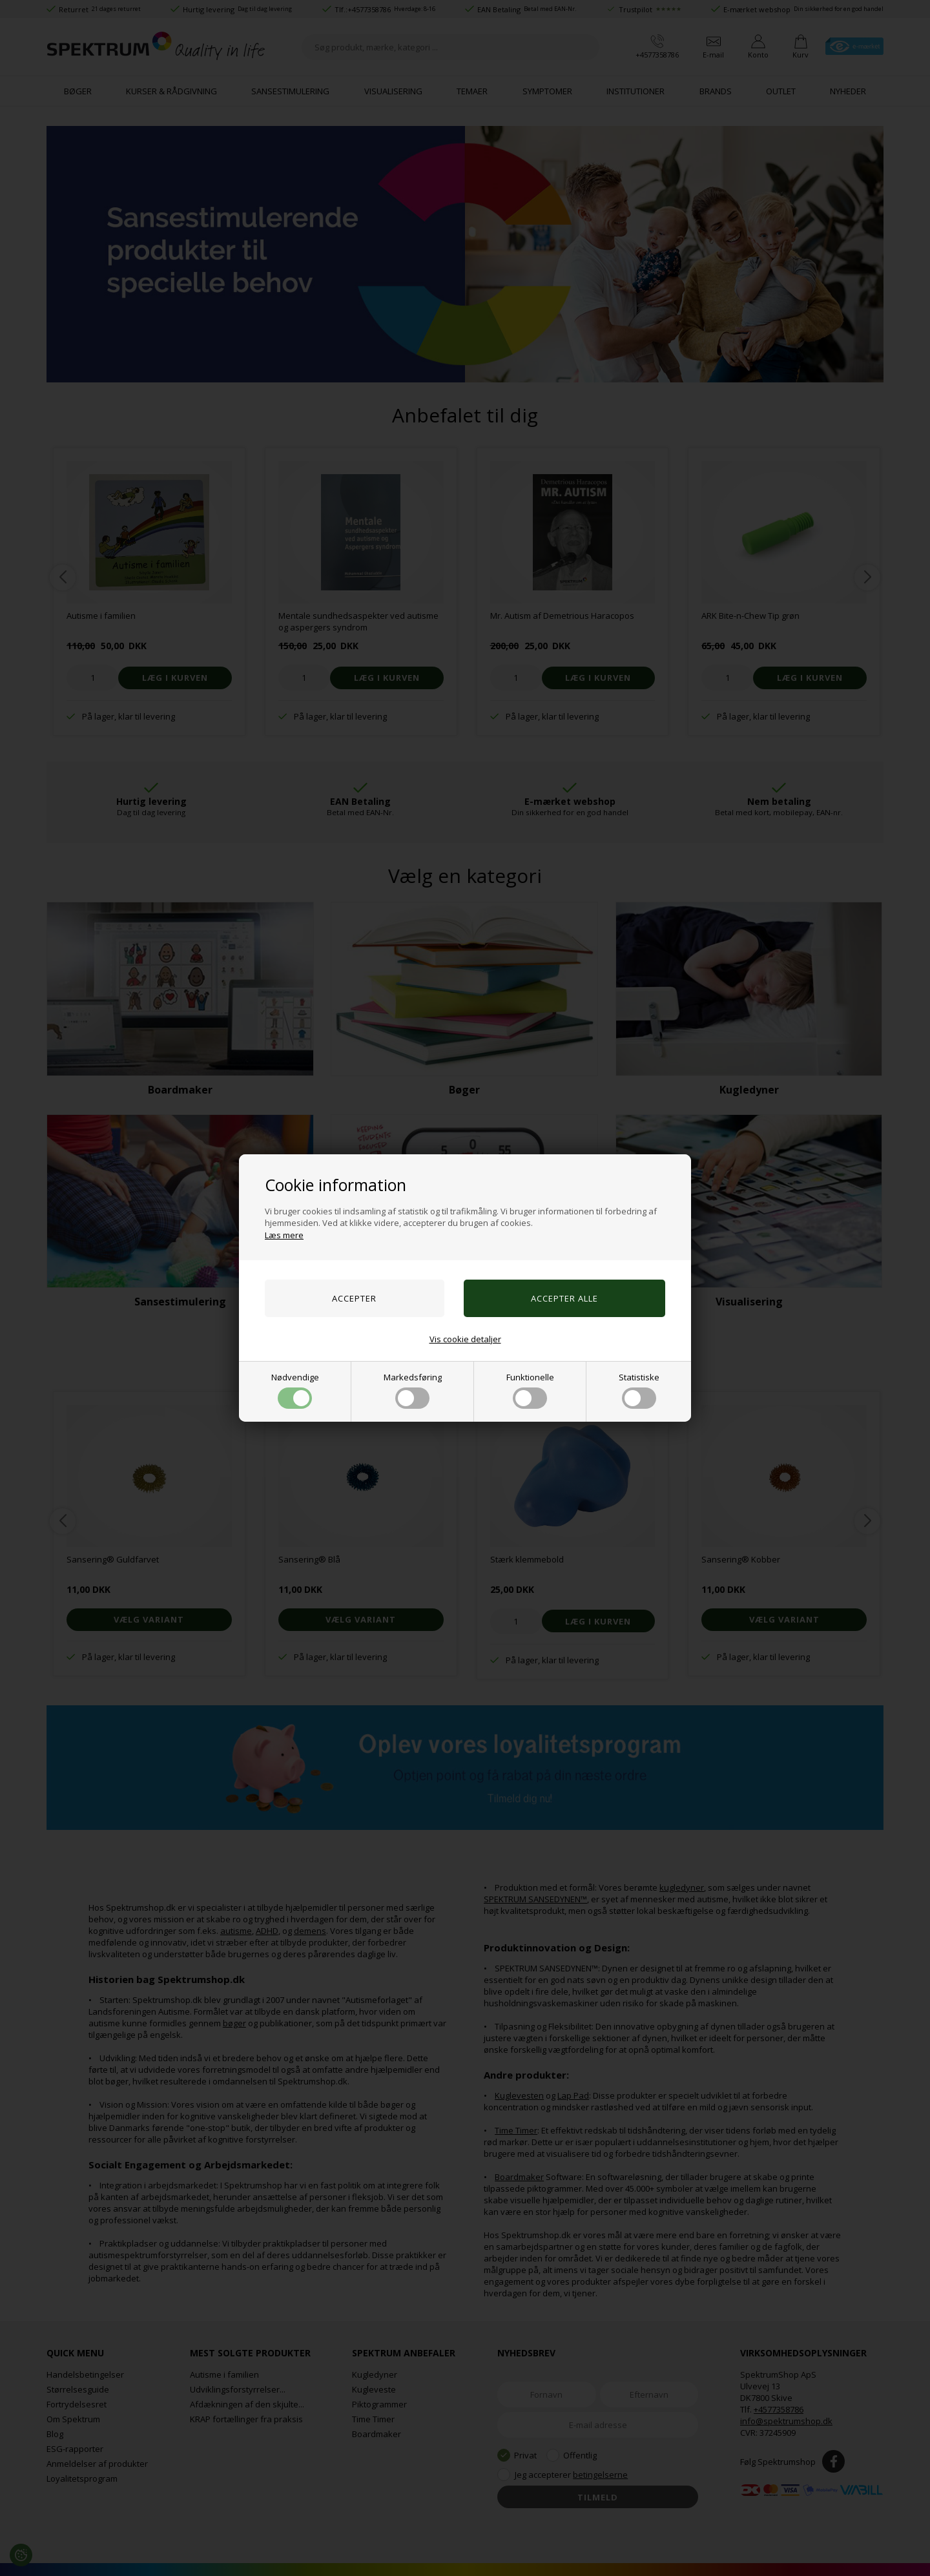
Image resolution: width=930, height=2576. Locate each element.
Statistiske (639, 1390)
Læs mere (284, 1235)
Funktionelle (530, 1390)
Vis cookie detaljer (465, 1339)
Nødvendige (295, 1390)
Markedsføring (413, 1390)
